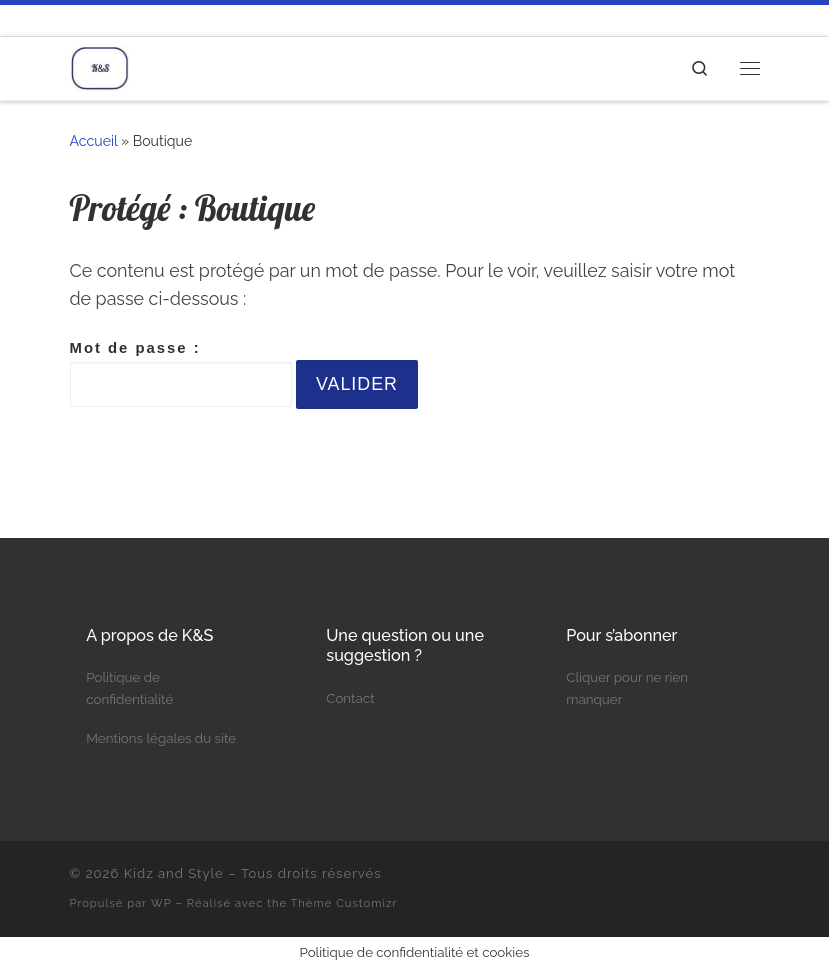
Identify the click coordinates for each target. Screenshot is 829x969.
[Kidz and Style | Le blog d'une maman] (100, 66)
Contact (350, 698)
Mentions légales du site (161, 738)
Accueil (94, 141)
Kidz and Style (174, 873)
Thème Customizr (344, 903)
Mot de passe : (181, 373)
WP (161, 903)
